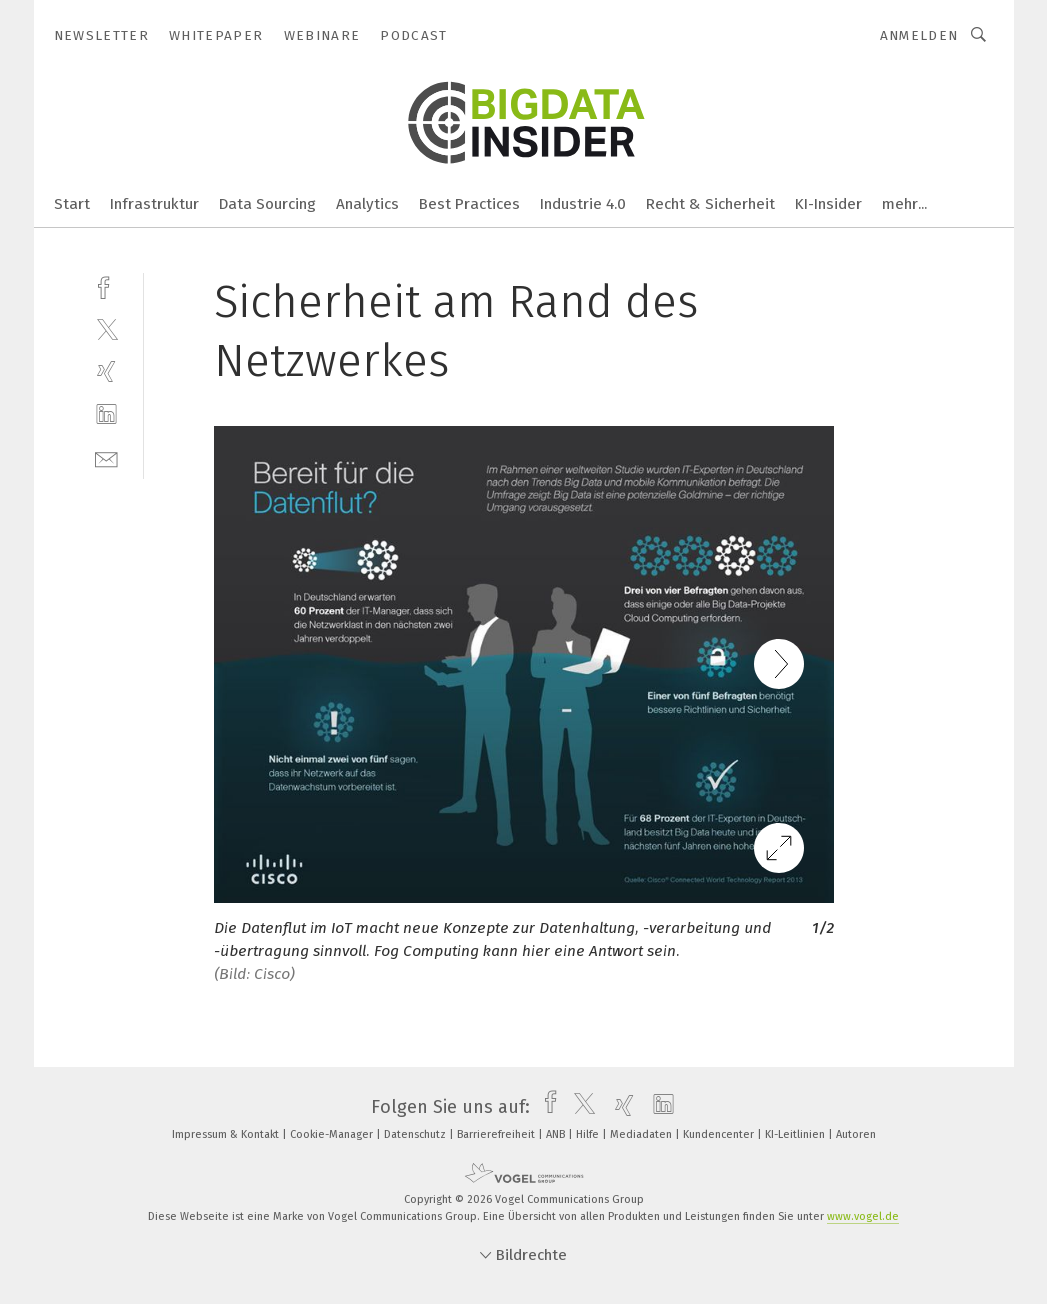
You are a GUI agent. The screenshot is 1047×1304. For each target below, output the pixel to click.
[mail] (106, 457)
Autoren (856, 1134)
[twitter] (106, 328)
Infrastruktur (154, 204)
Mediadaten (642, 1134)
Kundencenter (720, 1134)
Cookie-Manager (333, 1134)
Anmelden (919, 35)
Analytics (367, 204)
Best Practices (469, 204)
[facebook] (106, 285)
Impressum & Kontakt (227, 1134)
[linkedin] (106, 414)
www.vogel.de (863, 1216)
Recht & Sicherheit (710, 204)
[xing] (106, 371)
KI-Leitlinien (796, 1134)
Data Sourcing (267, 204)
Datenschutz (416, 1134)
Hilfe (589, 1134)
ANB (557, 1134)
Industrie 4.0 (583, 204)
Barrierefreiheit (497, 1134)
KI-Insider (828, 204)
